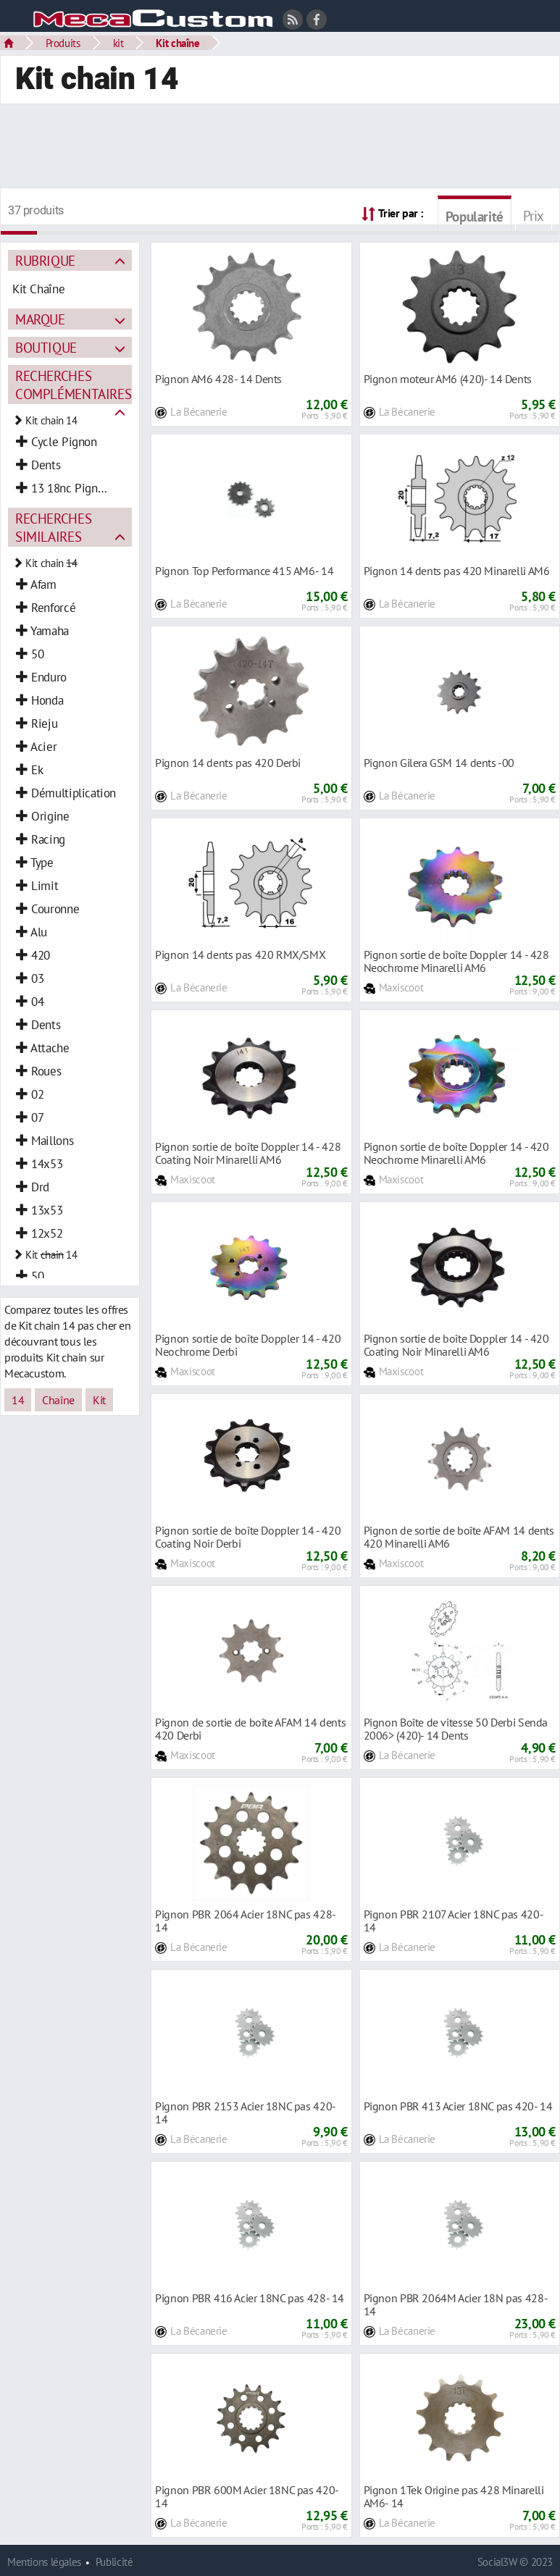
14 (18, 1400)
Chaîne (58, 1400)
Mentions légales (44, 2561)
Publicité (114, 2561)
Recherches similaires (53, 527)
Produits (63, 42)
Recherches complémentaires (73, 384)
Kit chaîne (177, 42)
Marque (40, 319)
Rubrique (45, 260)
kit (118, 42)
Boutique (46, 347)
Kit (99, 1400)
